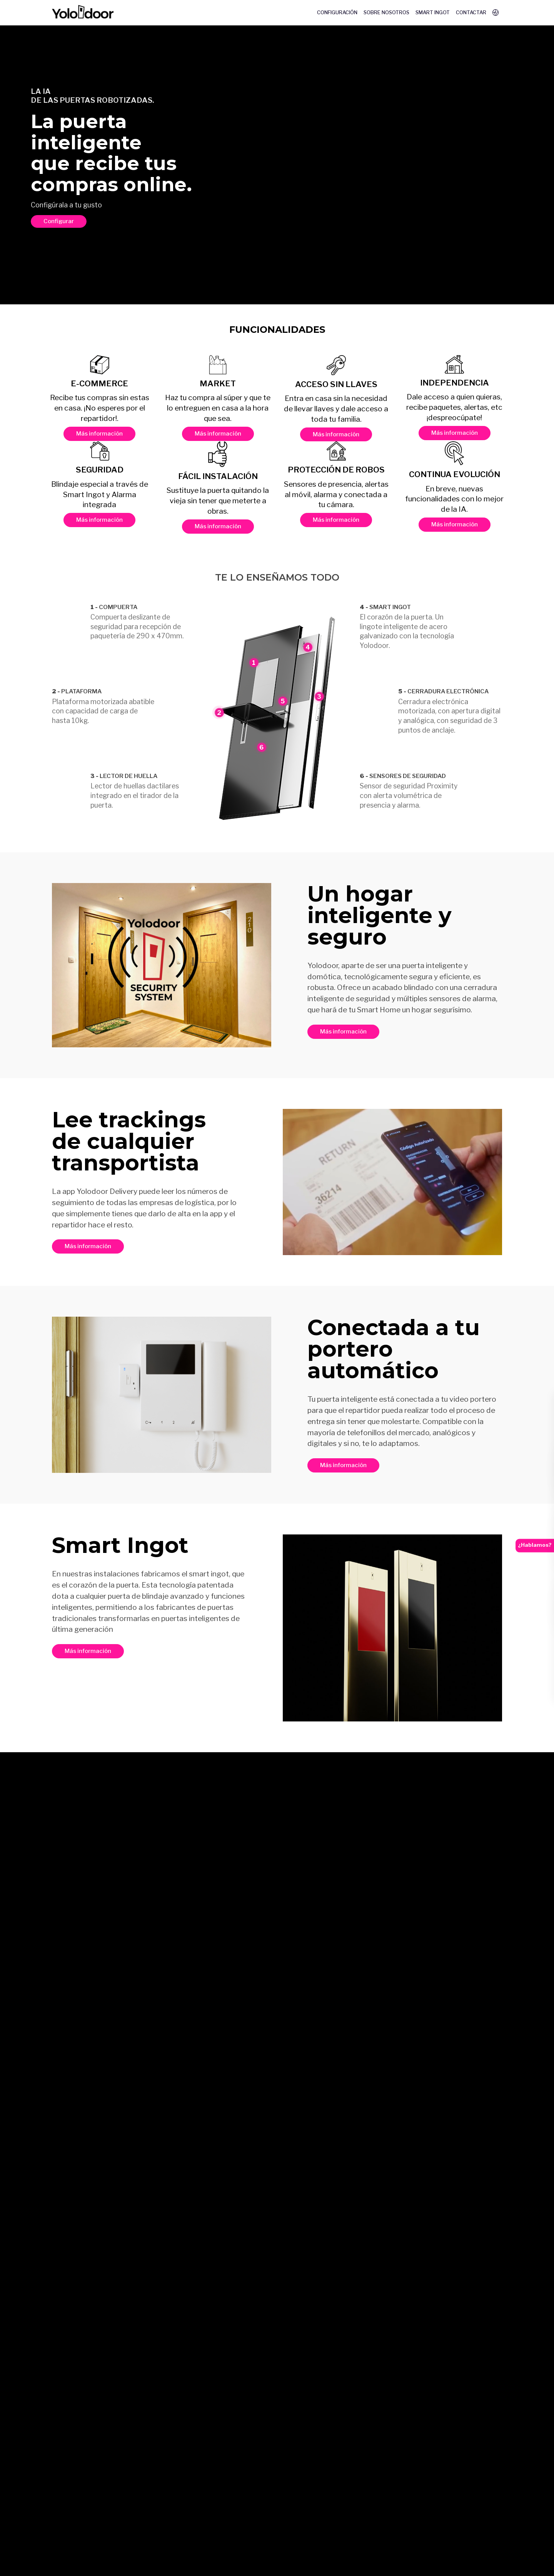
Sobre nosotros (386, 12)
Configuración (337, 12)
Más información (99, 433)
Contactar (471, 12)
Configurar (58, 221)
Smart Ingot (433, 12)
